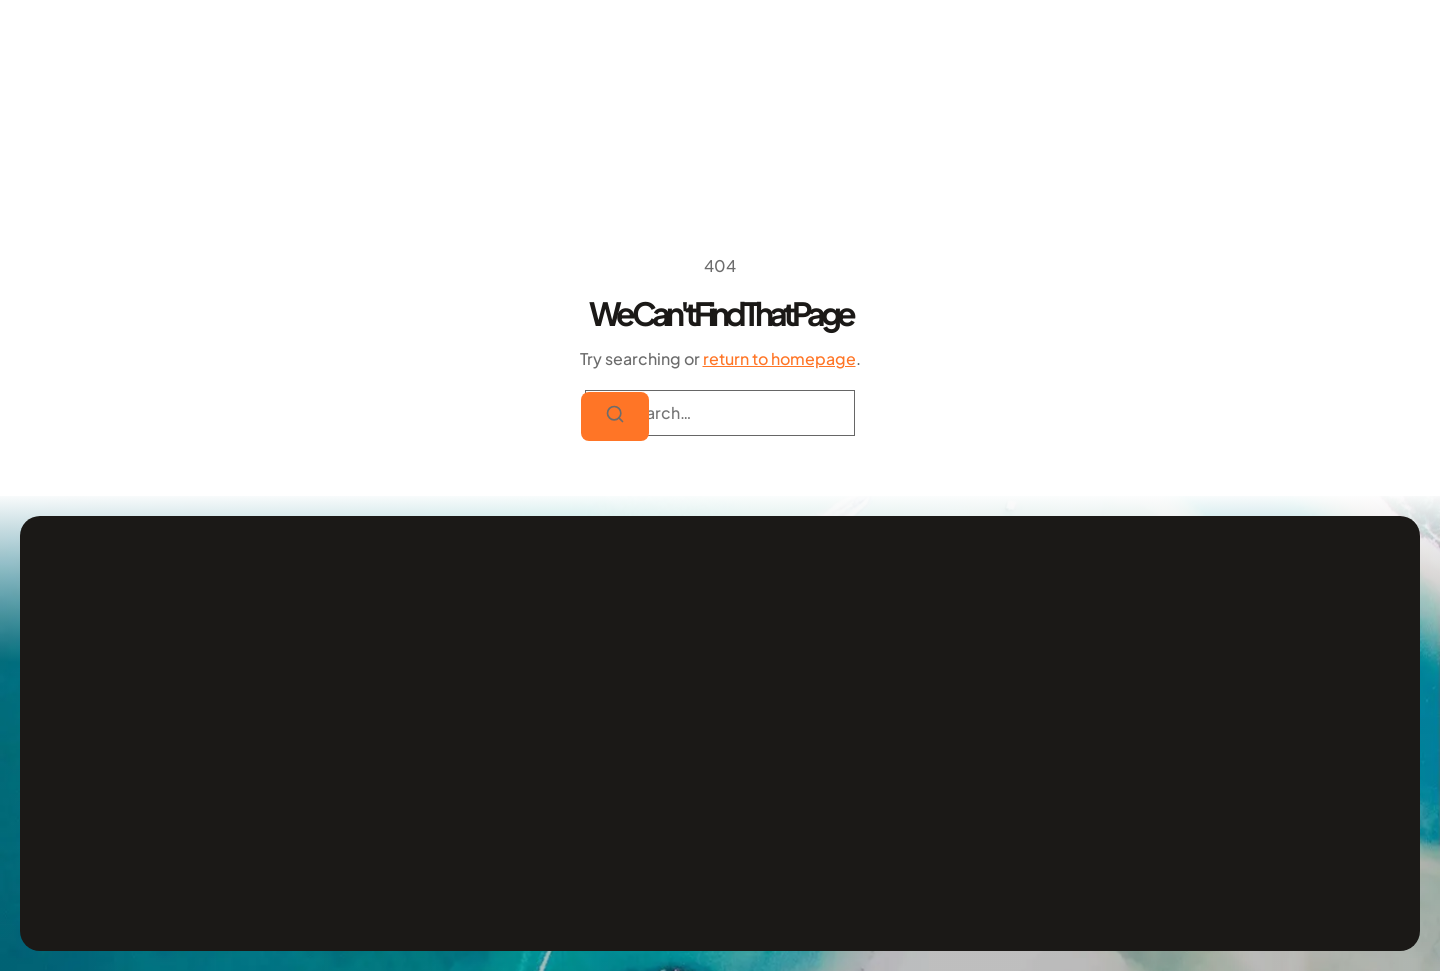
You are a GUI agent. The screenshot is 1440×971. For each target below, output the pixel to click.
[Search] (615, 417)
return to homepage (779, 358)
